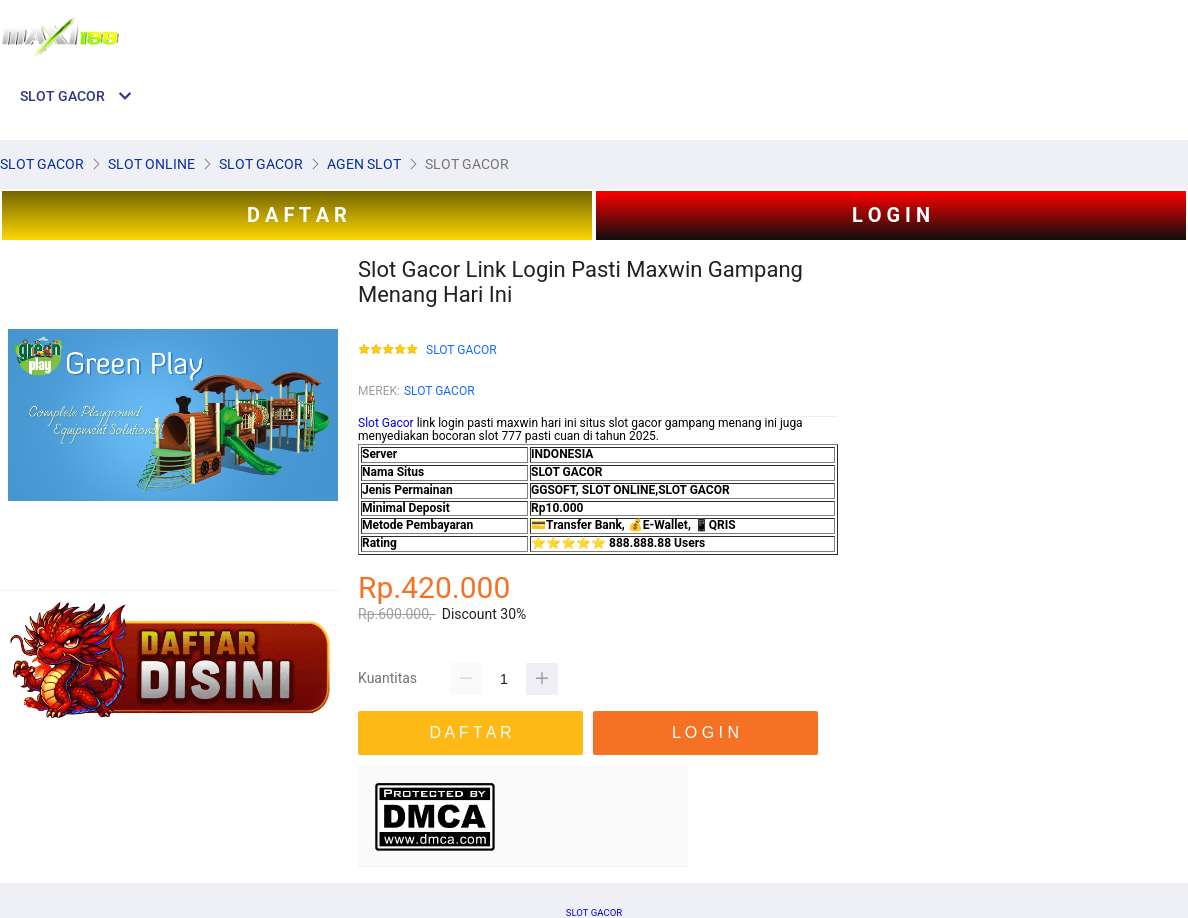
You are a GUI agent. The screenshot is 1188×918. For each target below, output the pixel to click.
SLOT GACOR (461, 350)
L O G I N (891, 215)
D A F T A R (297, 215)
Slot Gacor (386, 423)
